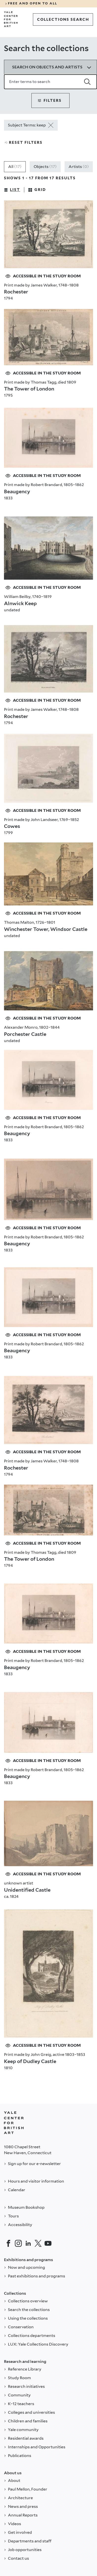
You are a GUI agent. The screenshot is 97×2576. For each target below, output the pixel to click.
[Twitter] (38, 2243)
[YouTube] (48, 2243)
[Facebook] (8, 2243)
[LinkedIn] (28, 2243)
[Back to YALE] (14, 2122)
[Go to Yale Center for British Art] (11, 19)
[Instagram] (18, 2243)
